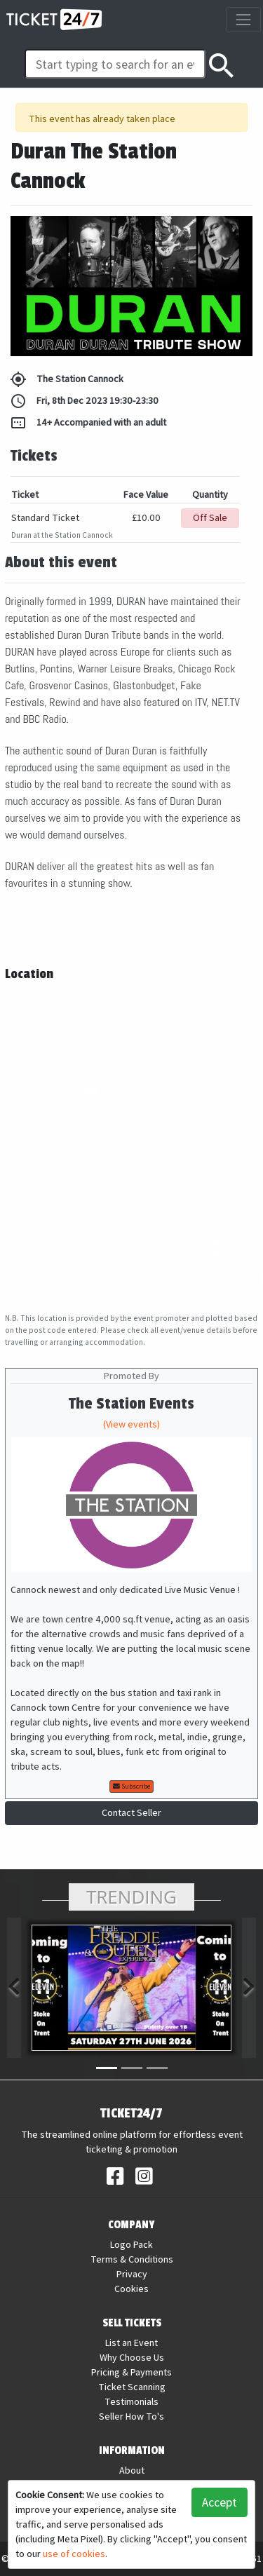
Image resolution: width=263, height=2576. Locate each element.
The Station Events (131, 1404)
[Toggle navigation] (243, 19)
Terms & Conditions (131, 2259)
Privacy (131, 2273)
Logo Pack (131, 2244)
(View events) (131, 1424)
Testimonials (131, 2401)
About (131, 2470)
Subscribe (131, 1786)
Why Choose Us (132, 2357)
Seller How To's (131, 2416)
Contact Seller (131, 1812)
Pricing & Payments (131, 2372)
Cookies (131, 2288)
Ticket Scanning (132, 2386)
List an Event (131, 2342)
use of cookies (74, 2553)
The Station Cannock (66, 379)
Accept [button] (219, 2502)
